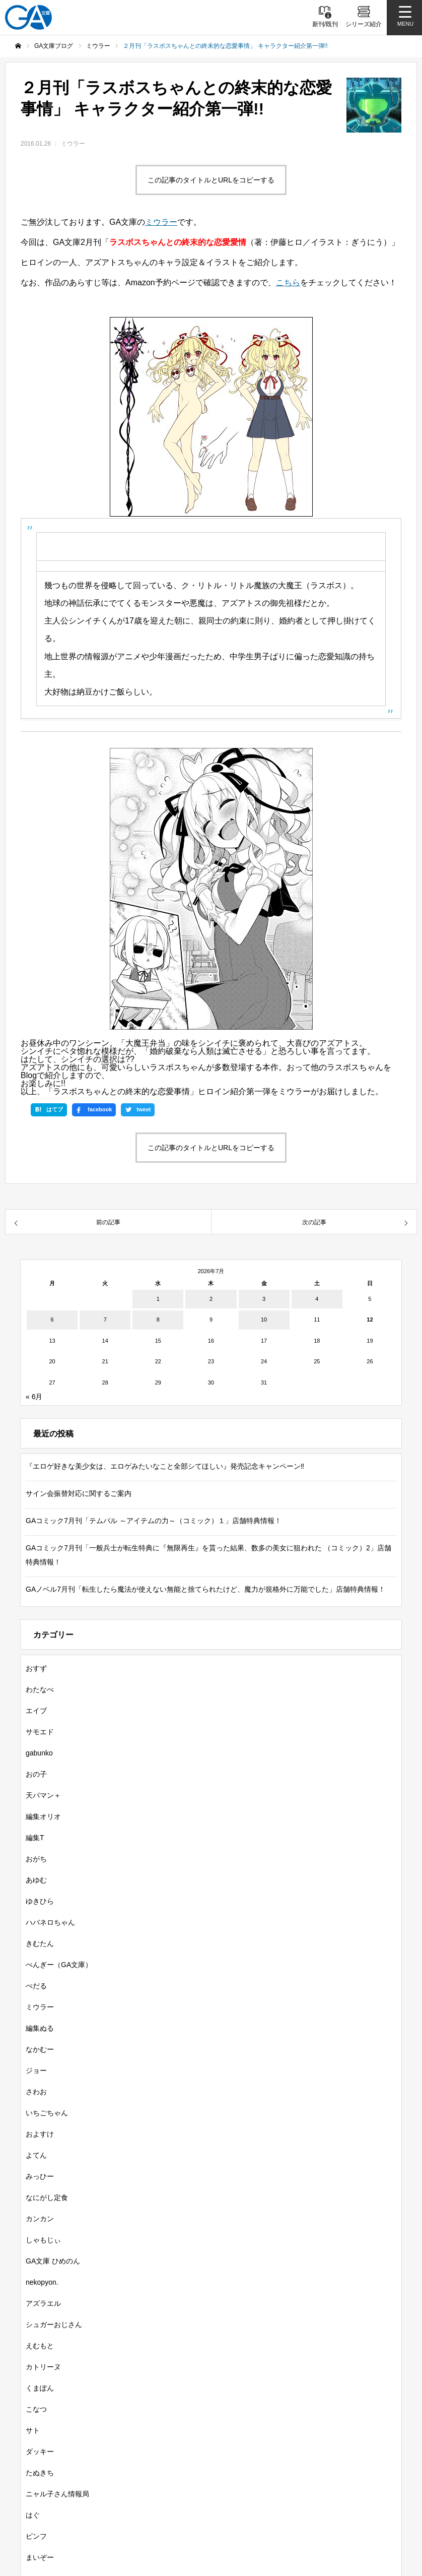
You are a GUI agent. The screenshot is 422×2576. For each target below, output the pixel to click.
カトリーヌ (43, 2367)
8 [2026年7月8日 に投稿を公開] (158, 1319)
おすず (36, 1668)
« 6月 (34, 1397)
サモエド (40, 1732)
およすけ (40, 2134)
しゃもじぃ (43, 2240)
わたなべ (40, 1689)
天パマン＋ (43, 1795)
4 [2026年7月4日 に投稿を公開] (316, 1299)
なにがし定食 (47, 2197)
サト (33, 2430)
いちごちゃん (47, 2113)
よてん (36, 2155)
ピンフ (36, 2536)
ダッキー (40, 2451)
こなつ (36, 2409)
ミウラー (73, 143)
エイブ (36, 1711)
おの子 (36, 1774)
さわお (36, 2092)
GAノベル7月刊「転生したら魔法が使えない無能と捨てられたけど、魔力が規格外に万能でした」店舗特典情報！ (205, 1589)
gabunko (39, 1753)
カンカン (40, 2219)
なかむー (40, 2049)
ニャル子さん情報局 (57, 2494)
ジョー (36, 2070)
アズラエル (43, 2303)
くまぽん (40, 2388)
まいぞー (40, 2557)
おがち (36, 1859)
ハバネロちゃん (50, 1922)
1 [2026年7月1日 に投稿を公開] (158, 1299)
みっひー (40, 2176)
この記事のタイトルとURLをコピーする (211, 180)
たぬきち (40, 2473)
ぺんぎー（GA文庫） (59, 1965)
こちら (288, 282)
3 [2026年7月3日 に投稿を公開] (263, 1299)
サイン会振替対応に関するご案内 (78, 1493)
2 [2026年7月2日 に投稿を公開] (211, 1299)
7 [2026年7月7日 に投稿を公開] (105, 1319)
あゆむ (36, 1880)
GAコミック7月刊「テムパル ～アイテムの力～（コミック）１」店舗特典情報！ (154, 1521)
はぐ (33, 2515)
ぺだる (36, 1986)
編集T (35, 1838)
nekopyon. (42, 2282)
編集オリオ (43, 1816)
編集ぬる (40, 2028)
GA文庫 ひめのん (53, 2261)
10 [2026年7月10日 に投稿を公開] (264, 1319)
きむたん (40, 1943)
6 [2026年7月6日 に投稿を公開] (52, 1319)
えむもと (40, 2346)
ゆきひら (40, 1901)
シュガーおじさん (54, 2324)
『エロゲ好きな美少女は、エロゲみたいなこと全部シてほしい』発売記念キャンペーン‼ (165, 1466)
